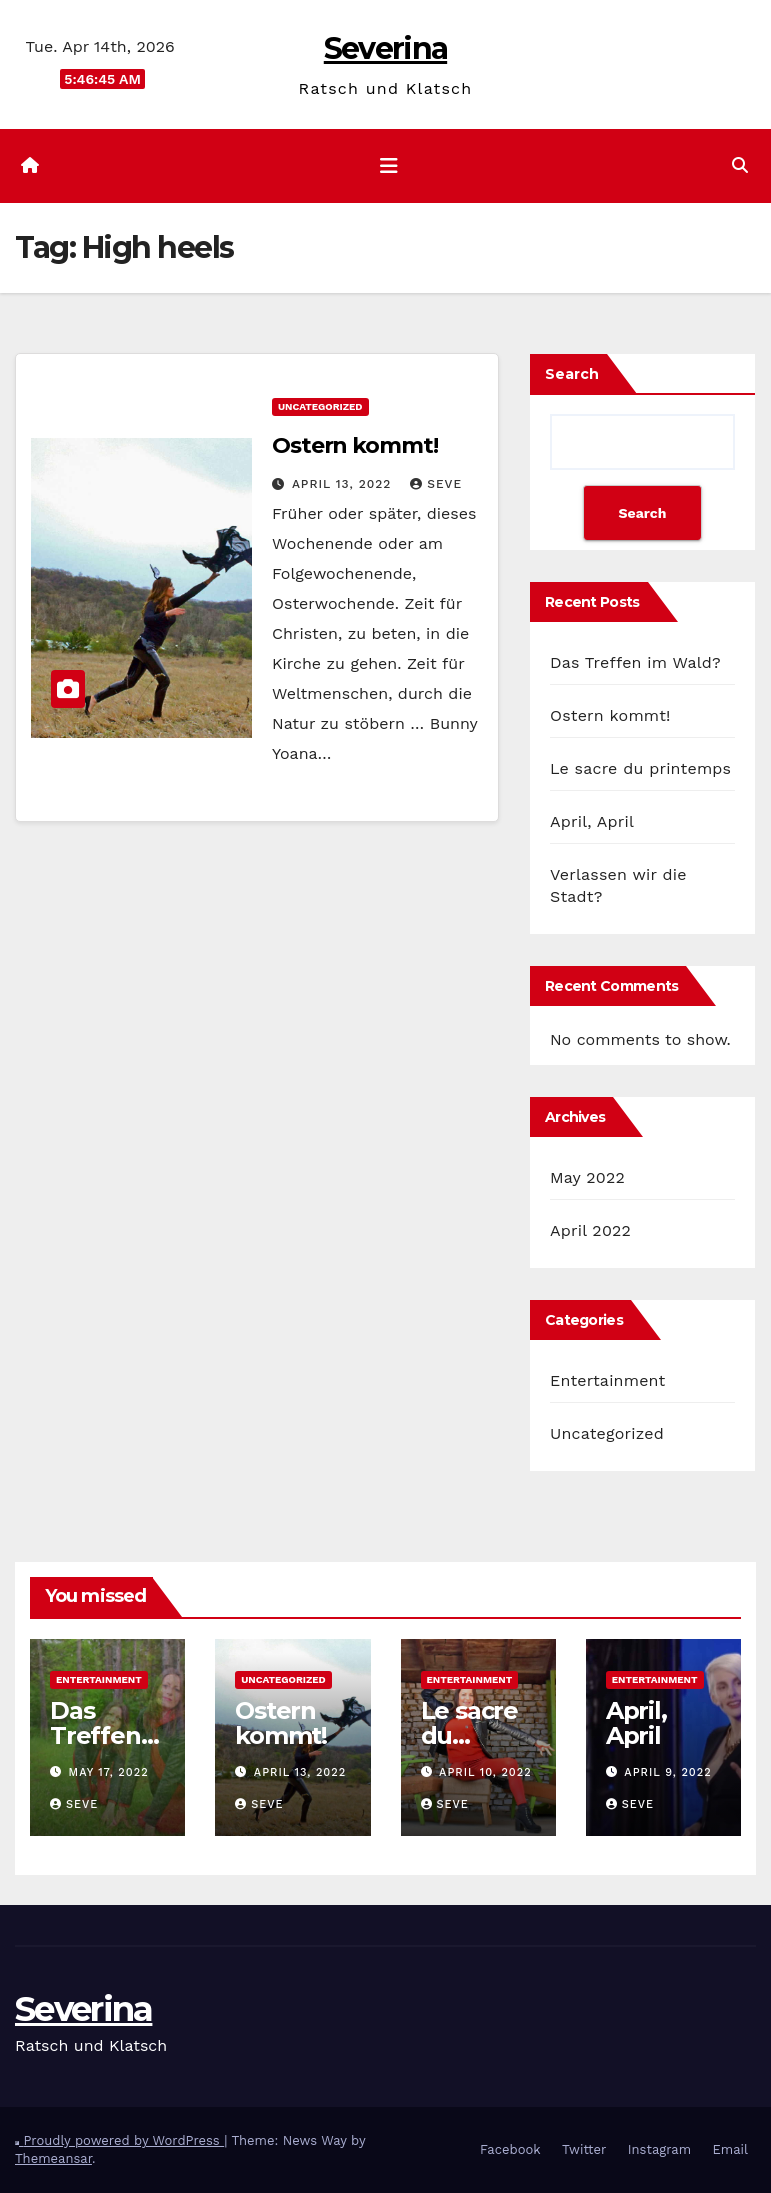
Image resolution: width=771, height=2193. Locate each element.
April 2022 (590, 1230)
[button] (740, 165)
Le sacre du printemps (640, 768)
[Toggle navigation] (389, 166)
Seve (436, 484)
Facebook (510, 2149)
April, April (592, 821)
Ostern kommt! (355, 445)
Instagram (659, 2149)
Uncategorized (320, 406)
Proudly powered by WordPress (123, 2140)
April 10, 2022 (485, 1772)
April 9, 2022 (667, 1772)
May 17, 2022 (109, 1772)
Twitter (584, 2149)
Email (730, 2149)
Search (572, 374)
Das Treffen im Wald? (635, 662)
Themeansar (53, 2158)
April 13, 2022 (344, 484)
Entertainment (607, 1380)
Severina (385, 48)
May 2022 (587, 1177)
